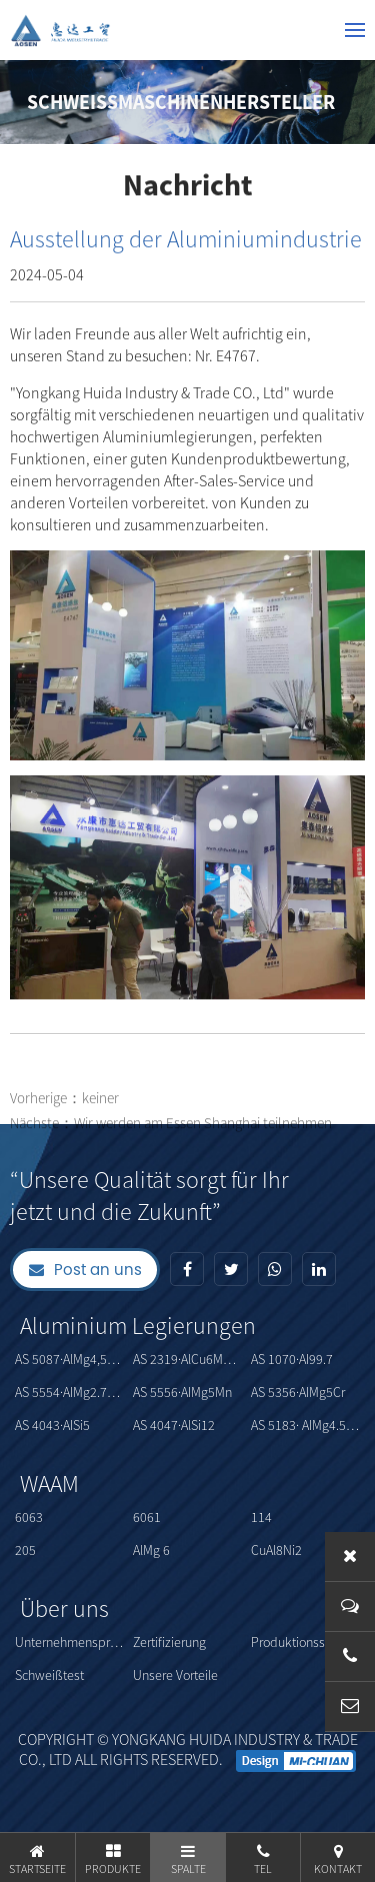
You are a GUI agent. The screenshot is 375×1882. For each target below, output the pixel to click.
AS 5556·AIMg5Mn (182, 1392)
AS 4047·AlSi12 (174, 1425)
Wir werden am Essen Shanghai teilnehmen (203, 1143)
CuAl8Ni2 (276, 1550)
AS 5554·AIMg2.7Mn (69, 1392)
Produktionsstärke (302, 1642)
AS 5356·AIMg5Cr (298, 1392)
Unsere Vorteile (175, 1675)
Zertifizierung (169, 1642)
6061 (147, 1517)
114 (261, 1517)
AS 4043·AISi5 (52, 1425)
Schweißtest (49, 1675)
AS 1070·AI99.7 (292, 1359)
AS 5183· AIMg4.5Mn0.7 (307, 1425)
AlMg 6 (151, 1550)
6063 (29, 1517)
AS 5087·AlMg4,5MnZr (71, 1359)
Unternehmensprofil (71, 1642)
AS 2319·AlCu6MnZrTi (189, 1359)
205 (25, 1550)
